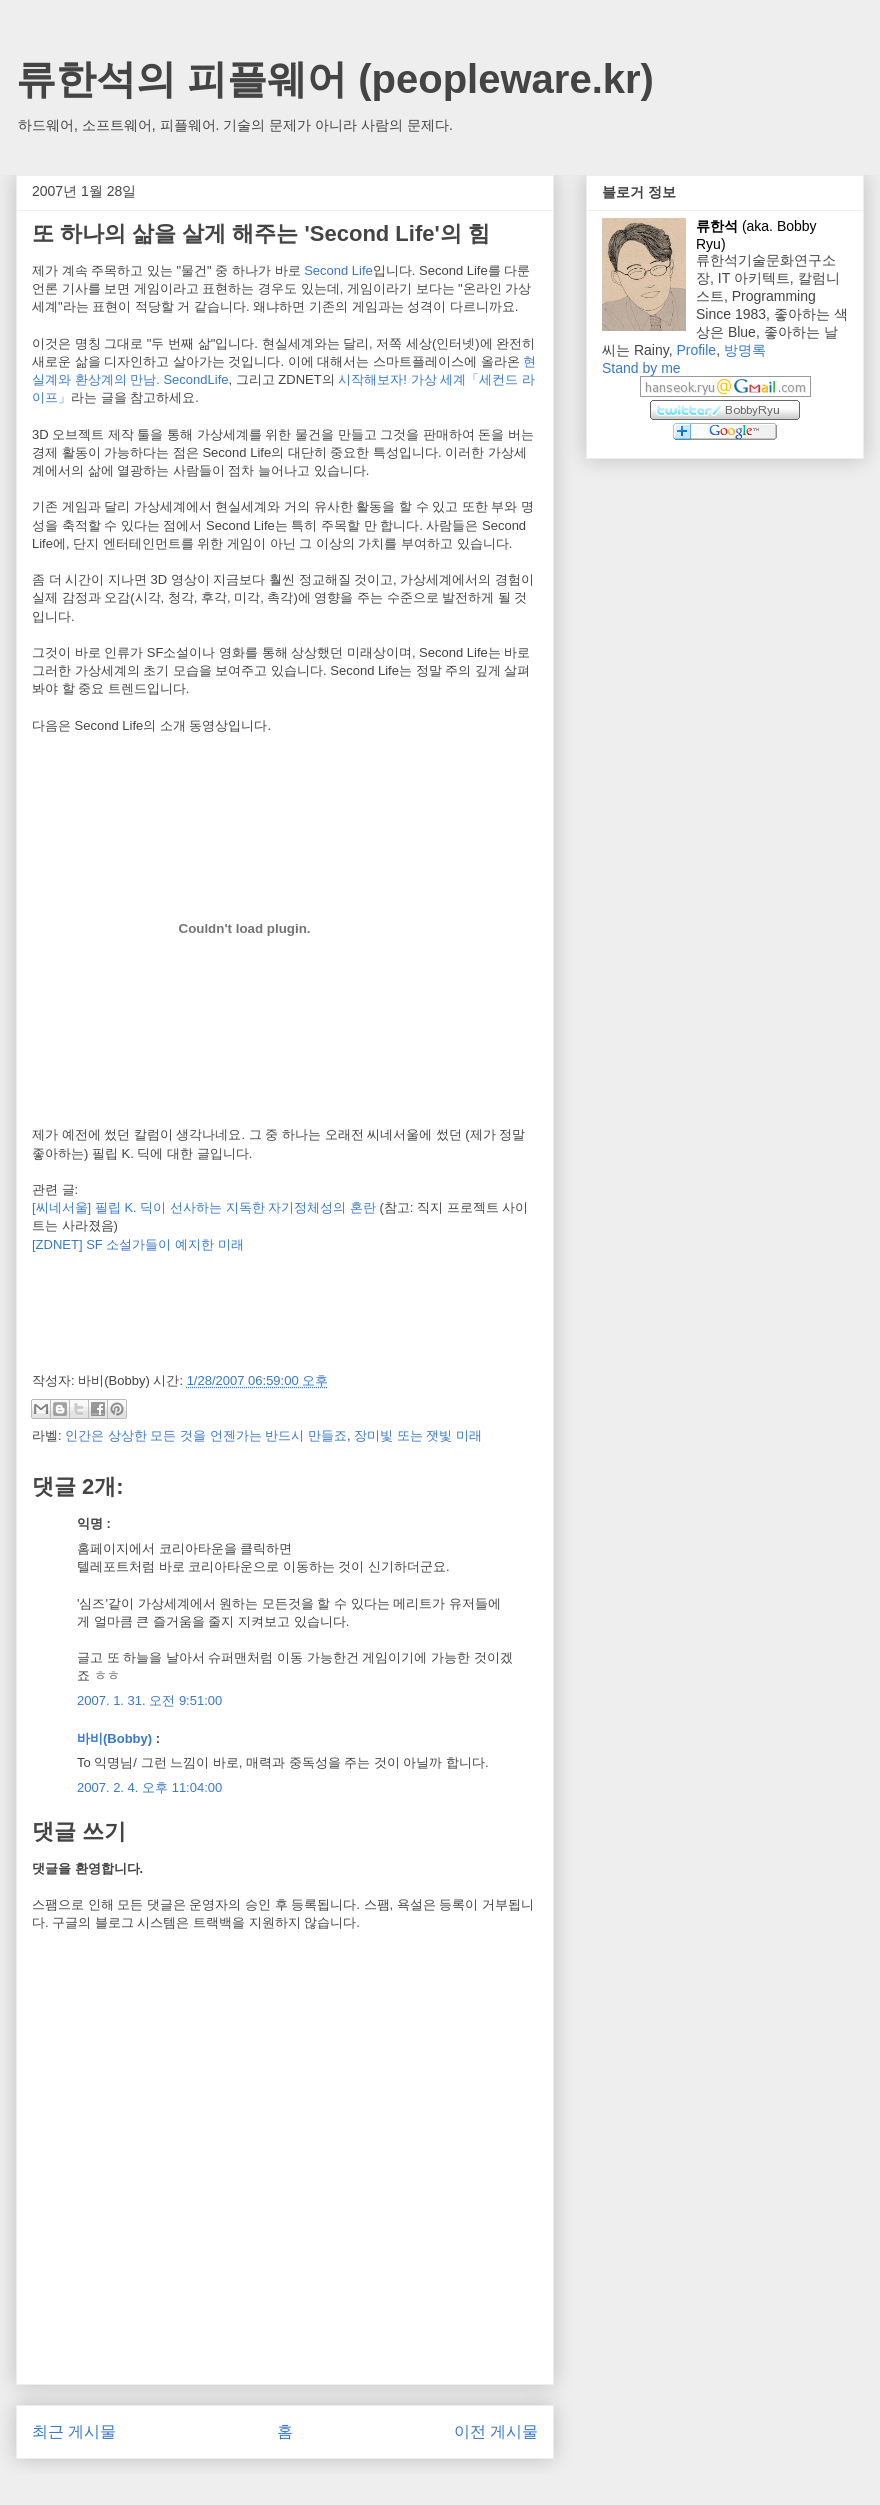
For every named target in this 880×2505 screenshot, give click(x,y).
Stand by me (641, 368)
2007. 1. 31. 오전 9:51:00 (149, 1700)
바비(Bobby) (114, 1738)
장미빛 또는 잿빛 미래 (418, 1435)
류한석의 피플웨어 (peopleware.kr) (335, 79)
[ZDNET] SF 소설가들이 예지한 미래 (138, 1244)
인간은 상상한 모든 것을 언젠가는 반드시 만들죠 (206, 1435)
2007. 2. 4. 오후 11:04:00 (149, 1787)
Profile (696, 350)
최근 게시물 (74, 2431)
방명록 (745, 350)
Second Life (338, 270)
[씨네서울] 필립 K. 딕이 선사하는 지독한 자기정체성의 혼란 (204, 1207)
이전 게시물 (496, 2431)
